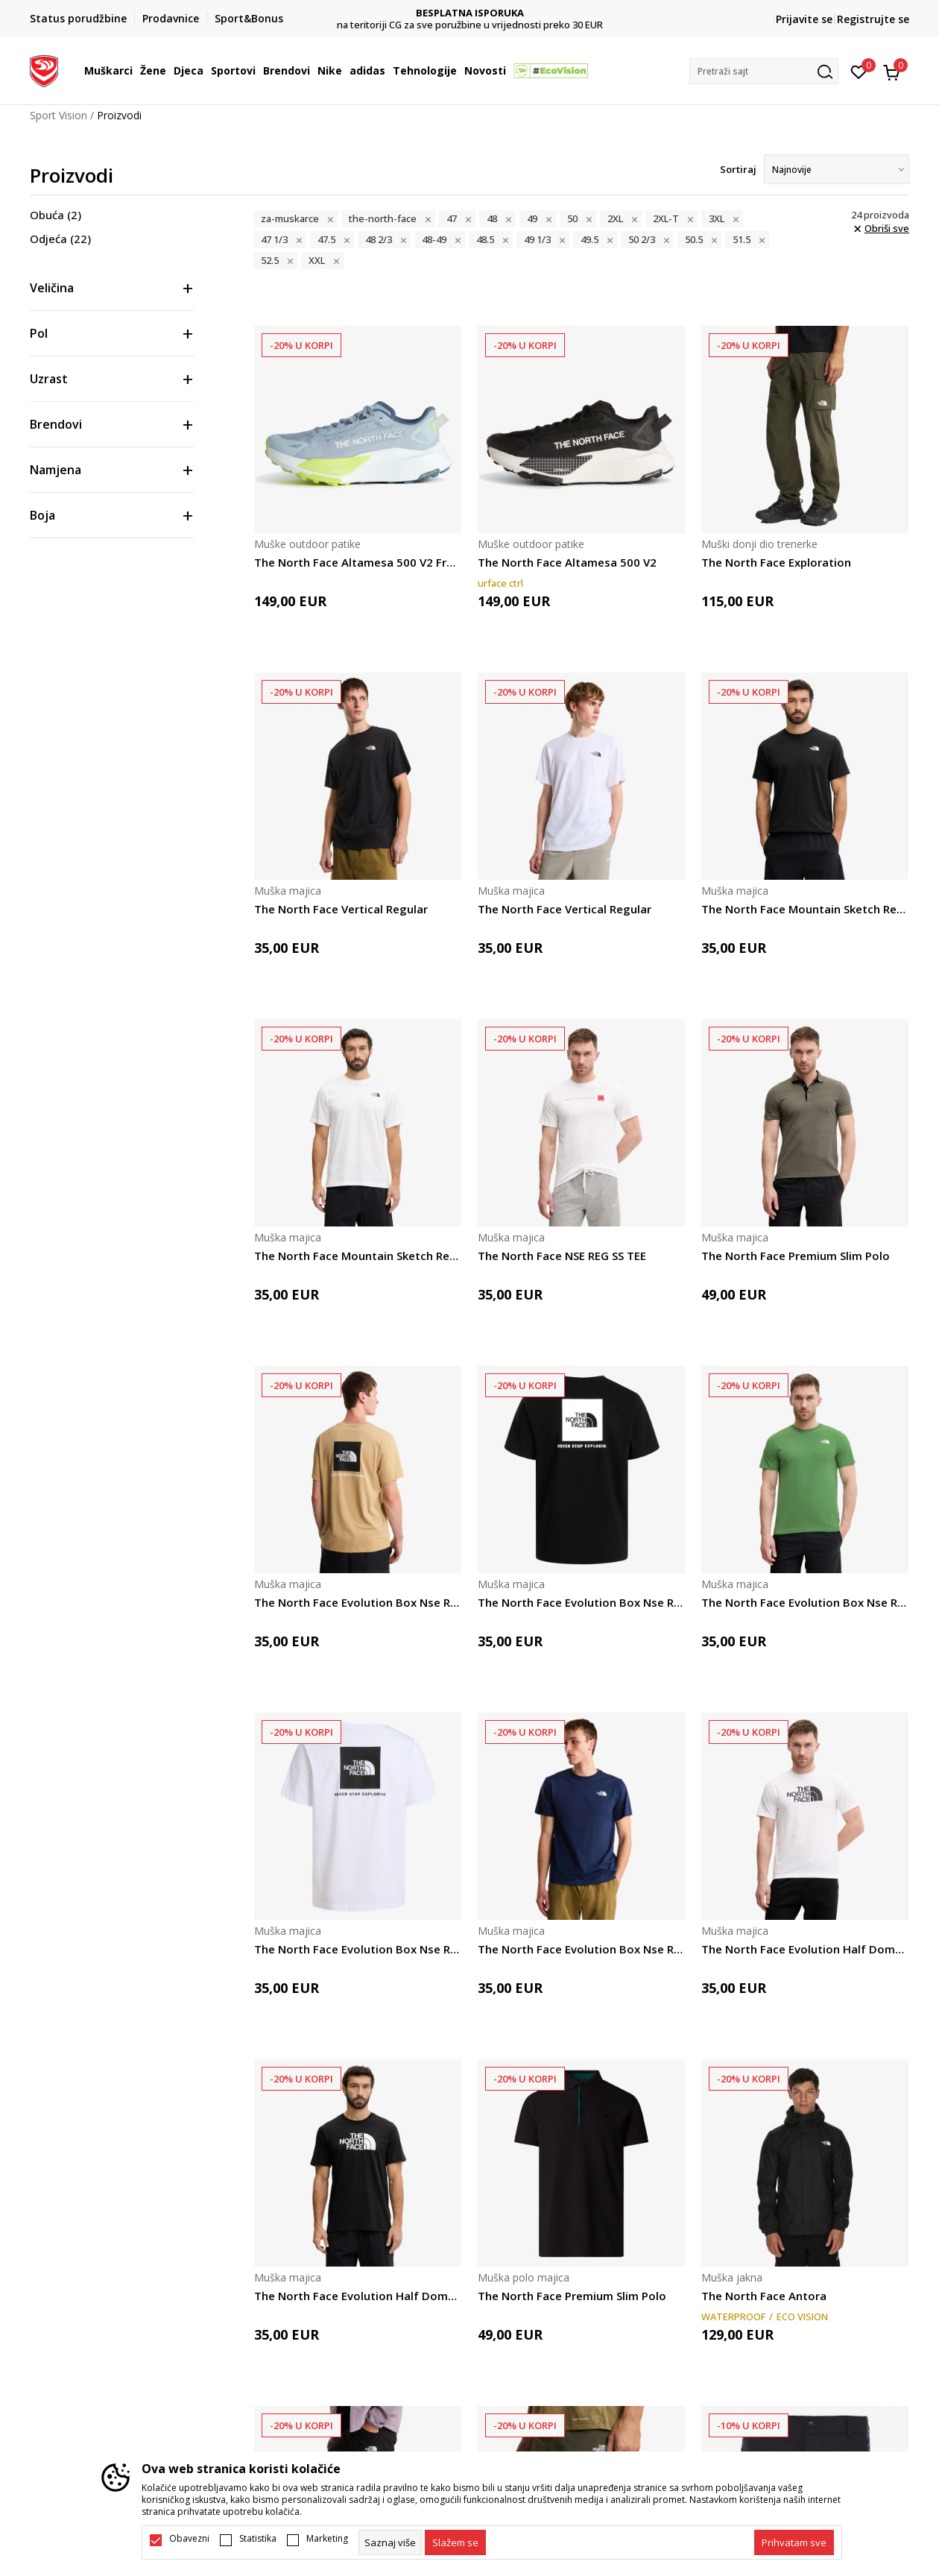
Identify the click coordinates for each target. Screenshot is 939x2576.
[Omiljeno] (859, 71)
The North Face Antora (763, 2295)
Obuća (55, 214)
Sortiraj (738, 169)
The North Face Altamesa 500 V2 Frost (357, 562)
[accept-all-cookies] (794, 2542)
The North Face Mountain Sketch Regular (804, 908)
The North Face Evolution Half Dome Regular (804, 1949)
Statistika (257, 2538)
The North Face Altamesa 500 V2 (567, 562)
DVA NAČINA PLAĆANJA (470, 13)
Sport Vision (58, 115)
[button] (763, 71)
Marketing (327, 2538)
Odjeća (60, 238)
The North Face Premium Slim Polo (795, 1255)
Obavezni (189, 2538)
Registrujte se (873, 19)
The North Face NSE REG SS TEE (562, 1255)
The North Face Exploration (776, 562)
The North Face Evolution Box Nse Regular (357, 1602)
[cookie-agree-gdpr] (455, 2542)
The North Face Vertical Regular (341, 908)
